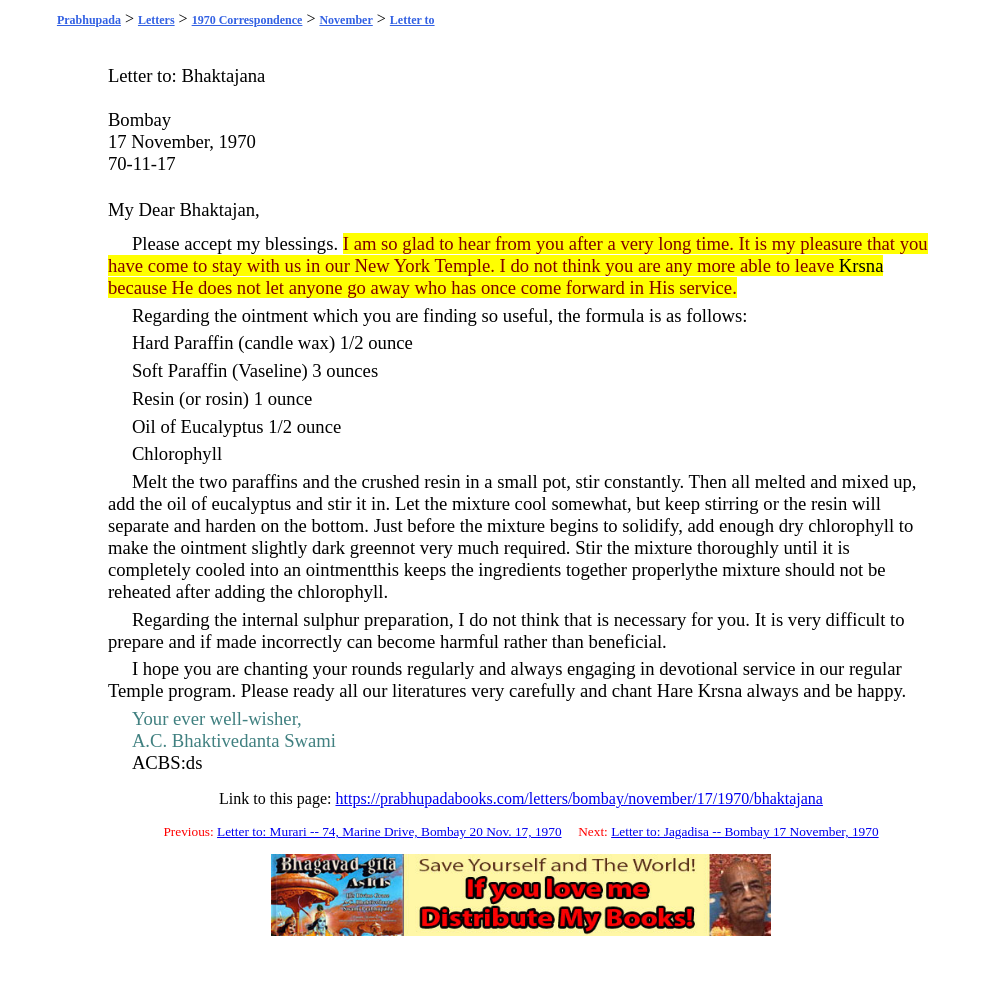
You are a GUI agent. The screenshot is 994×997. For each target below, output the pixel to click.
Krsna (861, 265)
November (345, 20)
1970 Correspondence (247, 20)
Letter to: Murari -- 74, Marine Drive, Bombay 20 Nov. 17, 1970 (389, 831)
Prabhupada (89, 20)
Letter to (412, 20)
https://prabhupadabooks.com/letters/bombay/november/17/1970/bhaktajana (578, 798)
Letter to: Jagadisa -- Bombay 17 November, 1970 (744, 831)
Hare (675, 690)
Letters (156, 20)
